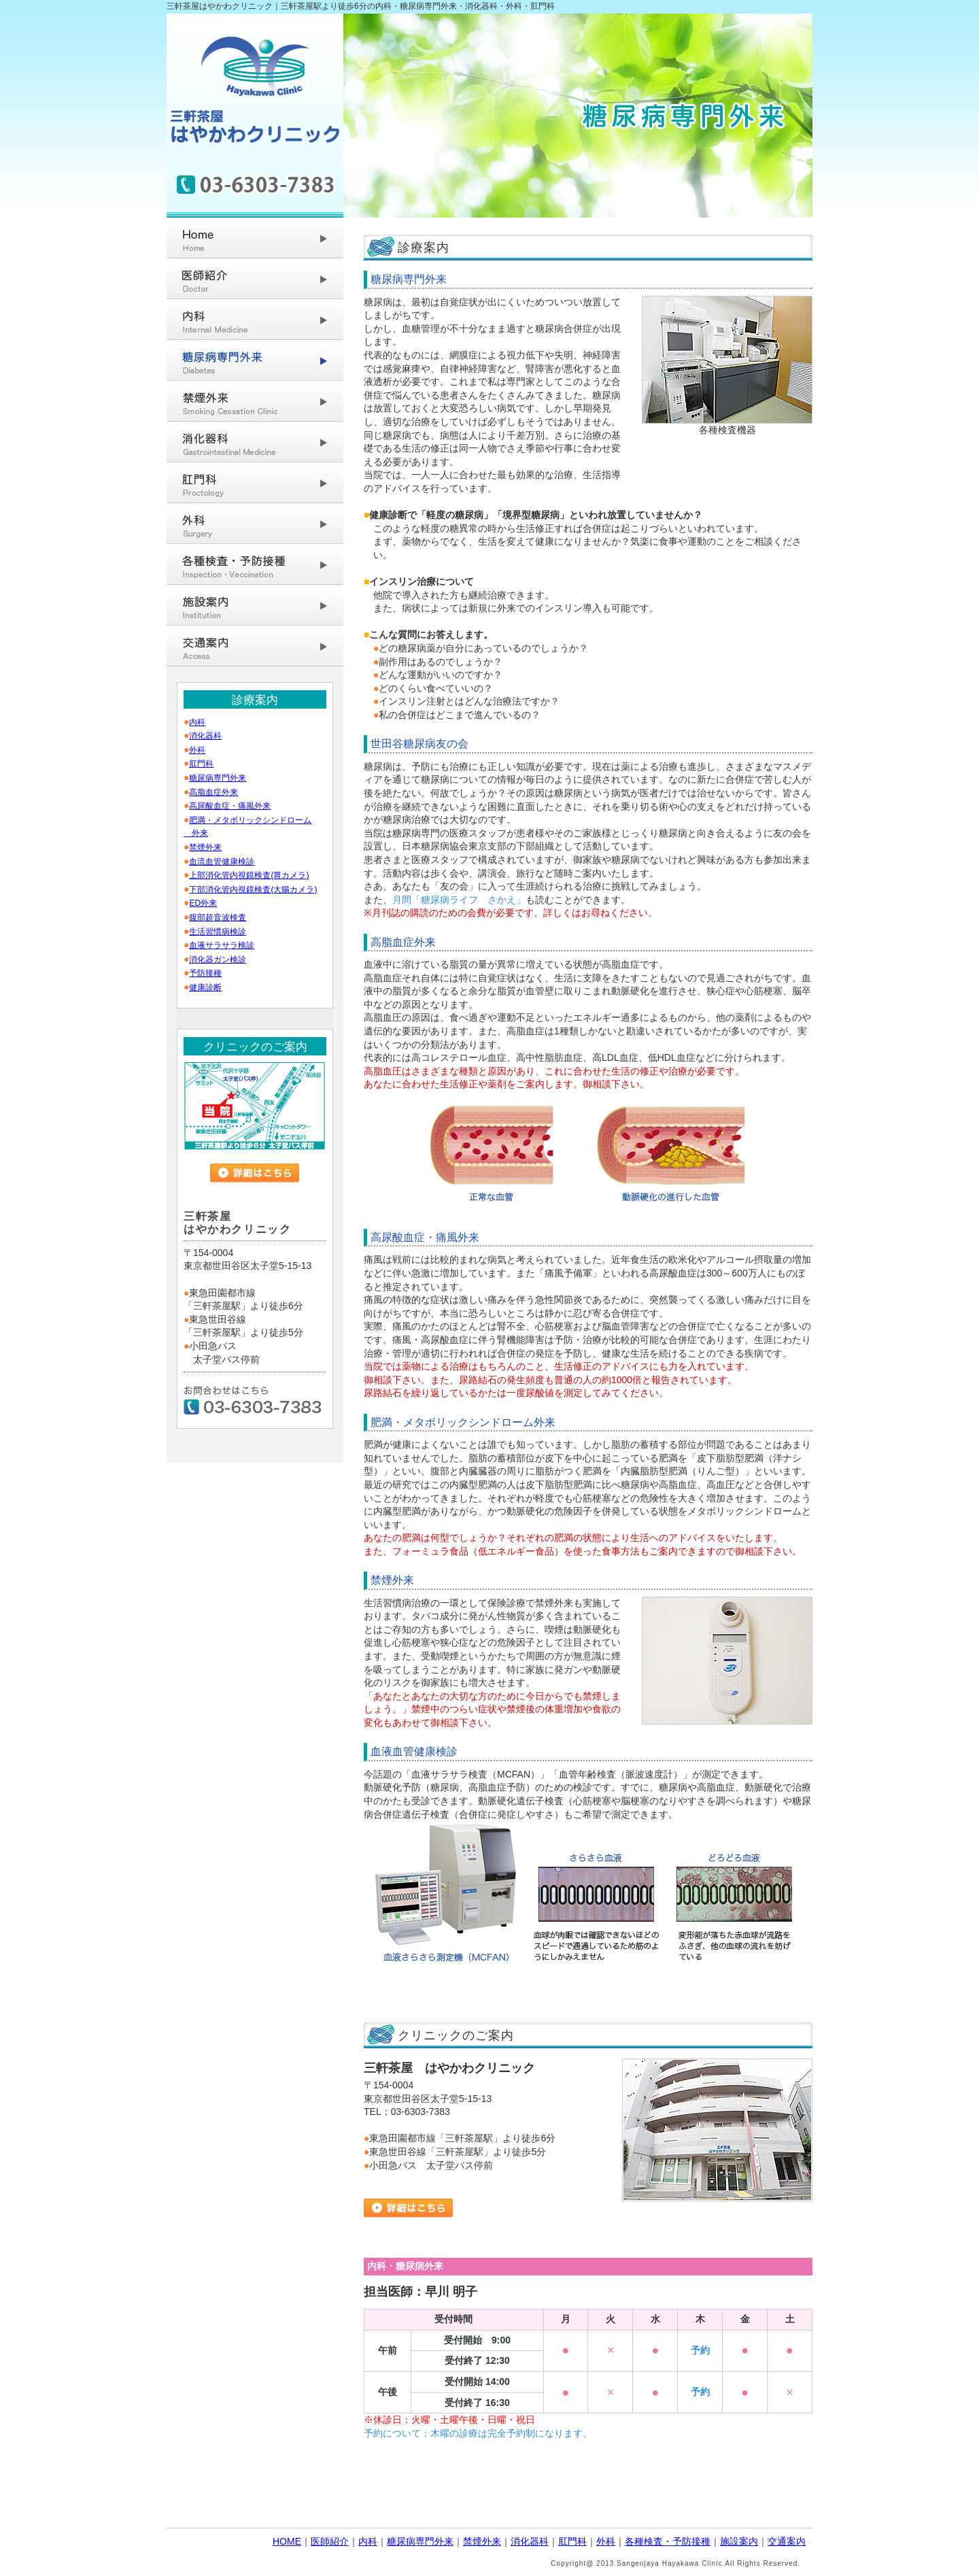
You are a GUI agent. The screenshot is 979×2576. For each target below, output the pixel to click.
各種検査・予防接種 (667, 2541)
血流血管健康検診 (221, 861)
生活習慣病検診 (217, 931)
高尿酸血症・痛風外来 (230, 806)
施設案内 (739, 2541)
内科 (197, 722)
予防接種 (205, 973)
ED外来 (203, 903)
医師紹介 (330, 2541)
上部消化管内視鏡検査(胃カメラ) (249, 875)
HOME (287, 2541)
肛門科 (201, 763)
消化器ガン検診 (217, 959)
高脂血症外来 (213, 792)
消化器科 (205, 736)
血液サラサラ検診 (221, 945)
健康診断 (205, 987)
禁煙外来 (205, 847)
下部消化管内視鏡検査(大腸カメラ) (253, 889)
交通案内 (787, 2541)
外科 (197, 750)
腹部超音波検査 (217, 917)
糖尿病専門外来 (217, 778)
